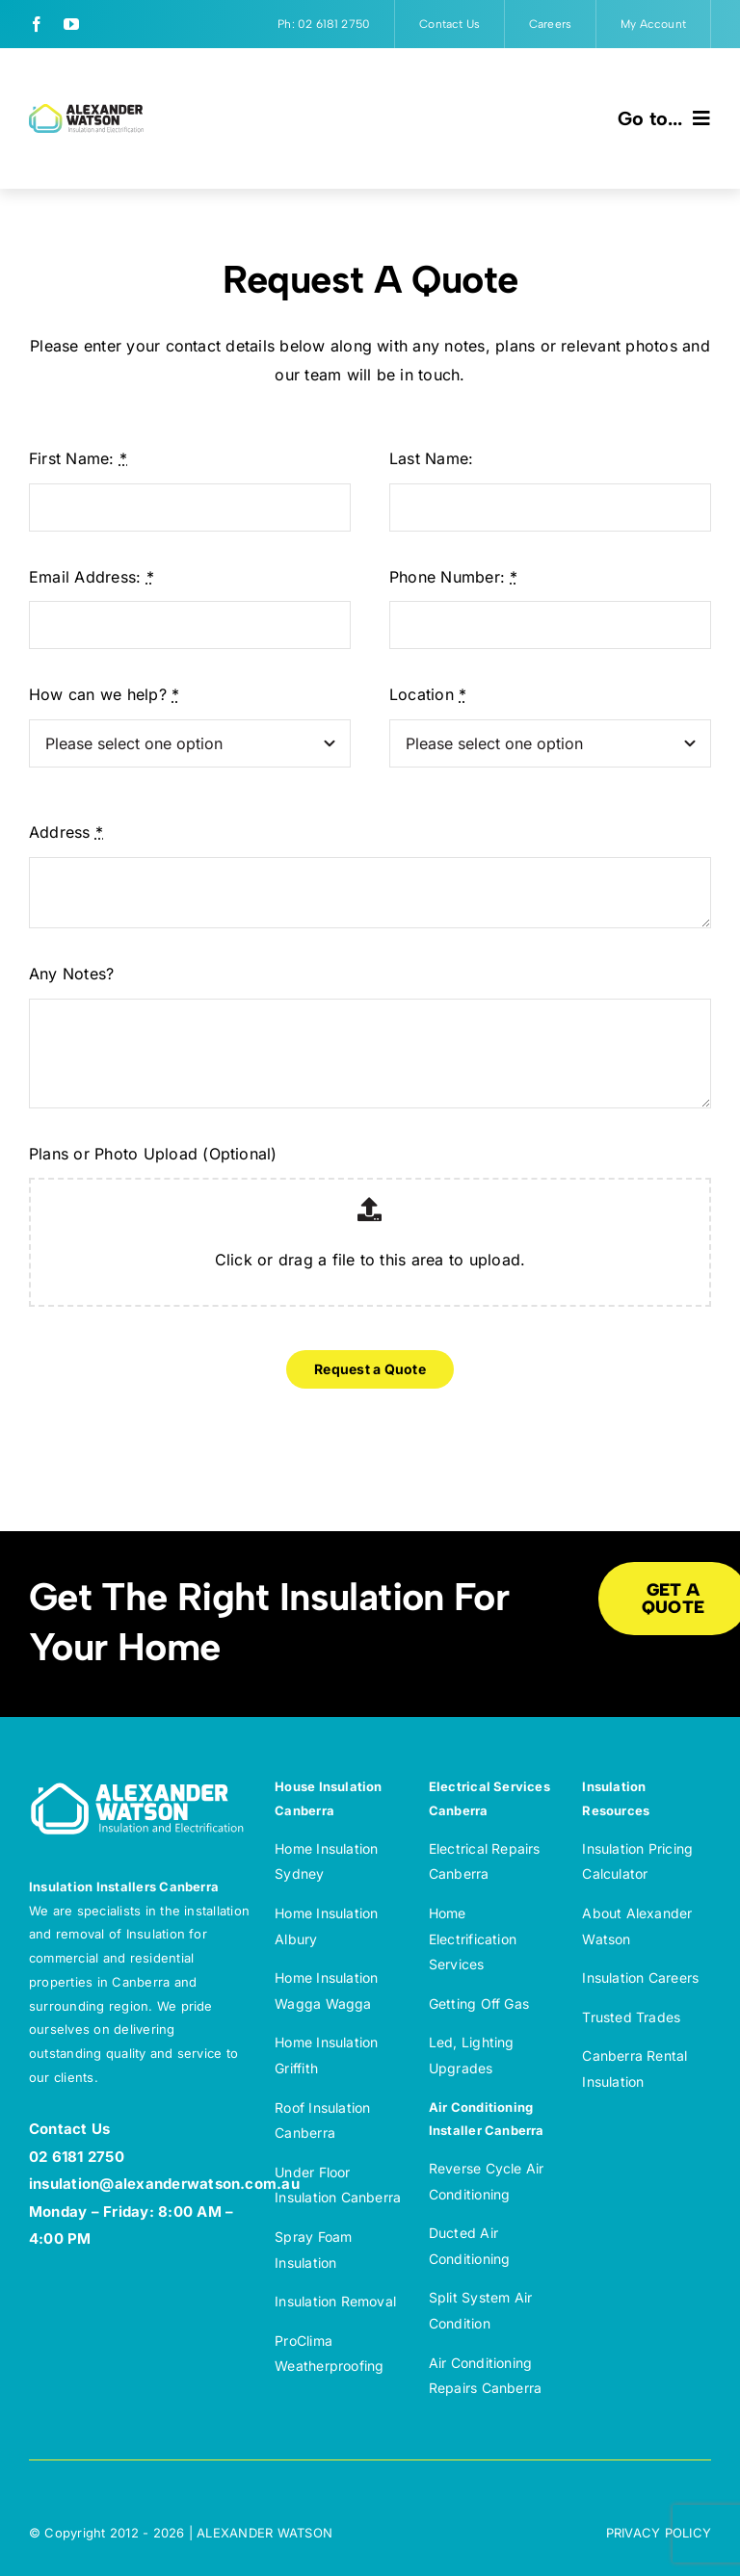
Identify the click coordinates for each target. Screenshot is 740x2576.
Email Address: (91, 576)
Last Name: (431, 458)
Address (66, 832)
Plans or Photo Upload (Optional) (153, 1153)
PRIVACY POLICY (658, 2532)
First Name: (78, 458)
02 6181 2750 (76, 2156)
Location (427, 694)
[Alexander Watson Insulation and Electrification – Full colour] (86, 111)
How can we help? (104, 694)
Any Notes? (71, 973)
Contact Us (69, 2129)
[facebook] (36, 24)
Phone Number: (453, 576)
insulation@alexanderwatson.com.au (164, 2183)
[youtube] (71, 24)
